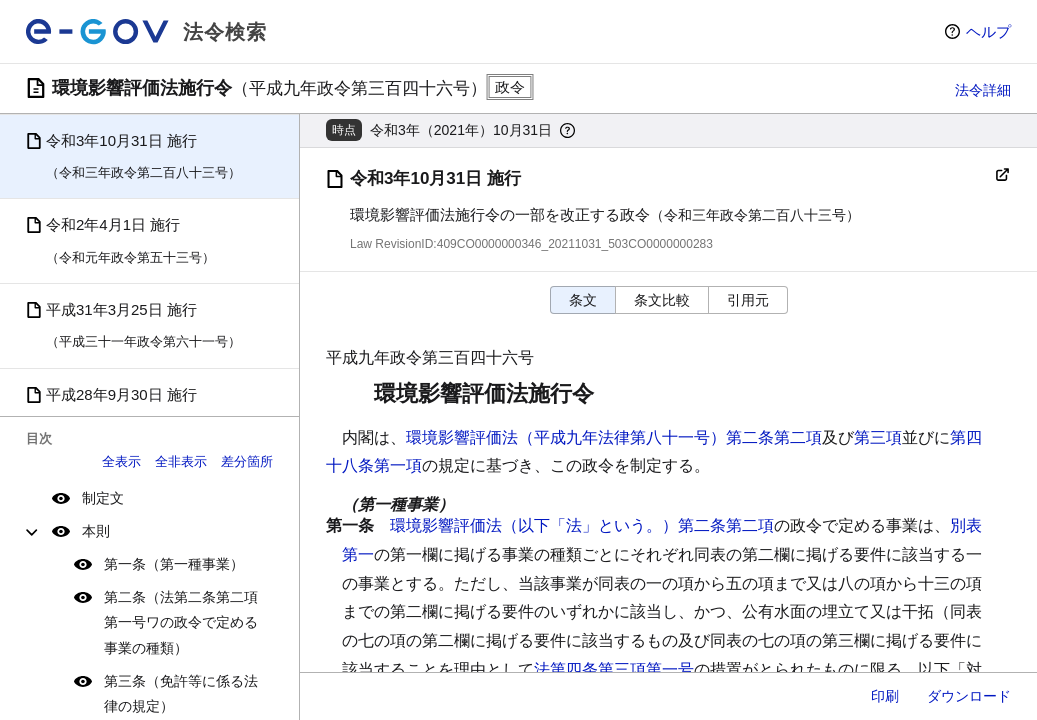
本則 (96, 531)
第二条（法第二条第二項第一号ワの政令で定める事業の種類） (181, 622)
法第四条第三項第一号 (614, 669)
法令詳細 (983, 90)
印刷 (885, 696)
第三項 (878, 437)
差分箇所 (247, 461)
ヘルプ (988, 31)
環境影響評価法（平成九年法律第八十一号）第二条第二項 (614, 437)
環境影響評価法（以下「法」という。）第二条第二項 (582, 525)
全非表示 (181, 461)
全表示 (121, 461)
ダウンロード (969, 696)
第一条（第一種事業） (174, 564)
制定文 (103, 498)
